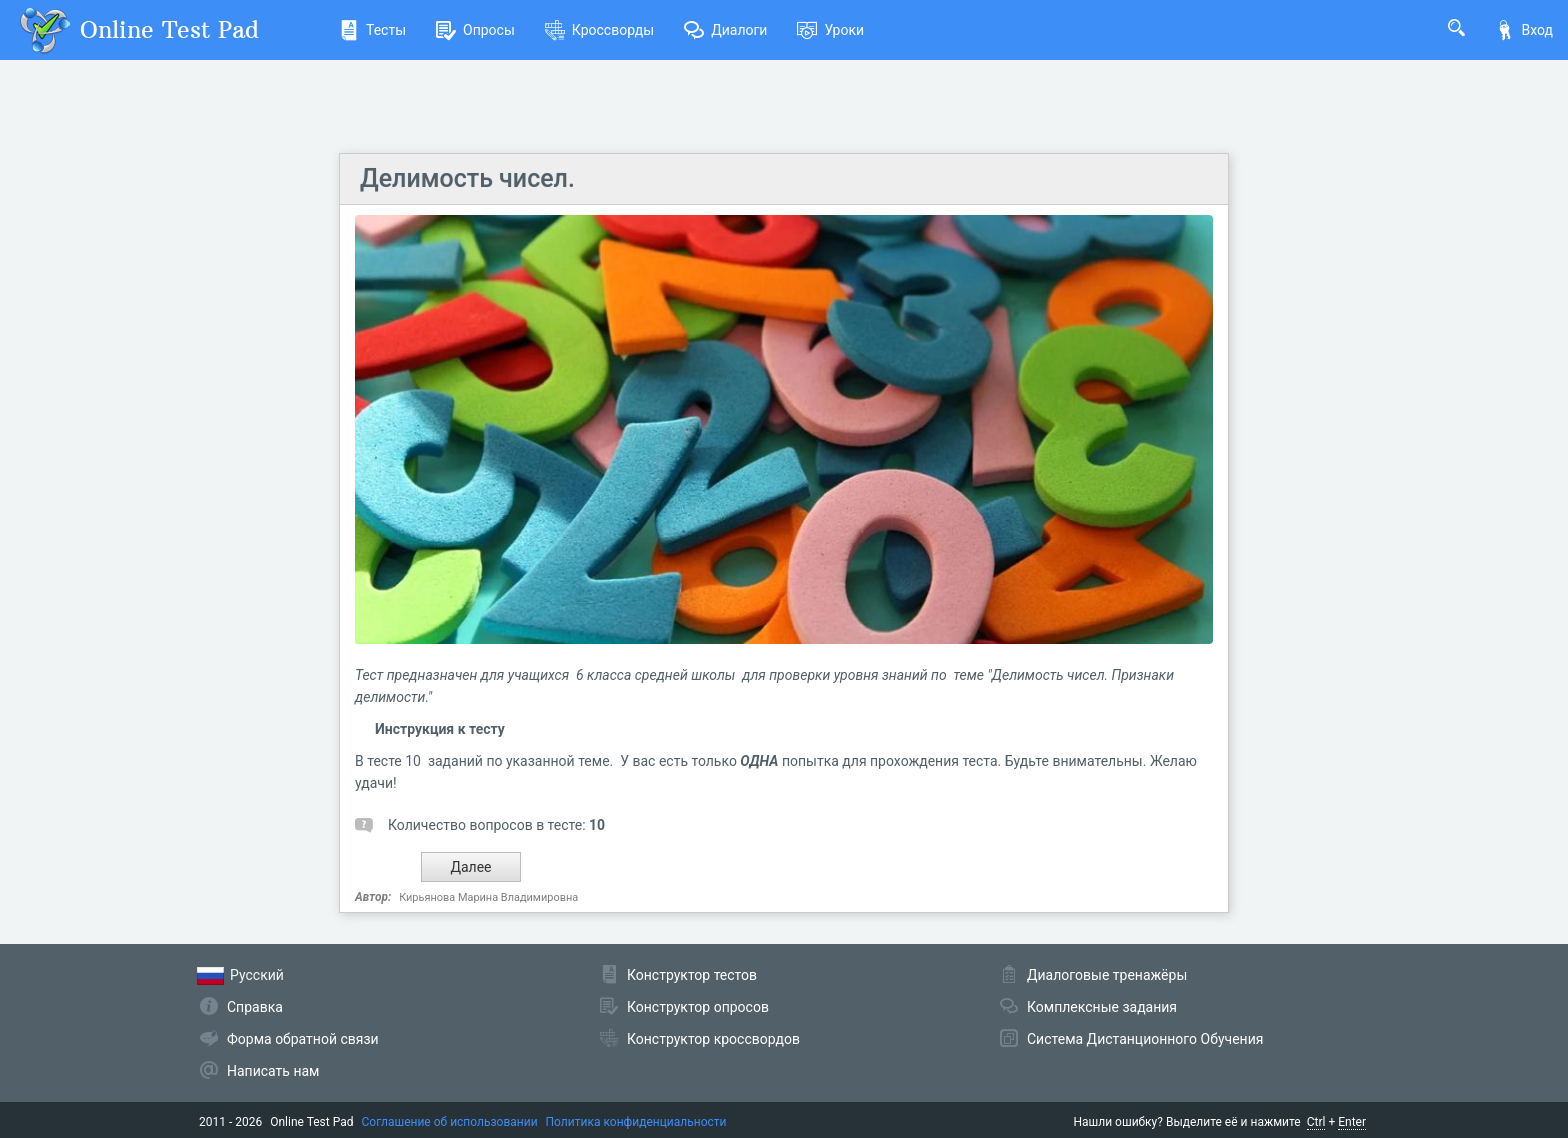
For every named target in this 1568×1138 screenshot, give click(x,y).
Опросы (475, 30)
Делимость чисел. (467, 178)
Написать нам (273, 1071)
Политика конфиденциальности (636, 1122)
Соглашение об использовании (450, 1122)
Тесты (372, 30)
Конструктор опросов (698, 1007)
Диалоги (725, 30)
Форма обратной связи (303, 1039)
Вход (1524, 30)
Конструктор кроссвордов (713, 1039)
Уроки (830, 30)
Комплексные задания (1102, 1007)
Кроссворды (599, 30)
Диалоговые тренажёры (1107, 975)
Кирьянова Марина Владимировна (488, 897)
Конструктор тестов (692, 975)
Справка (255, 1007)
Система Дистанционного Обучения (1145, 1039)
